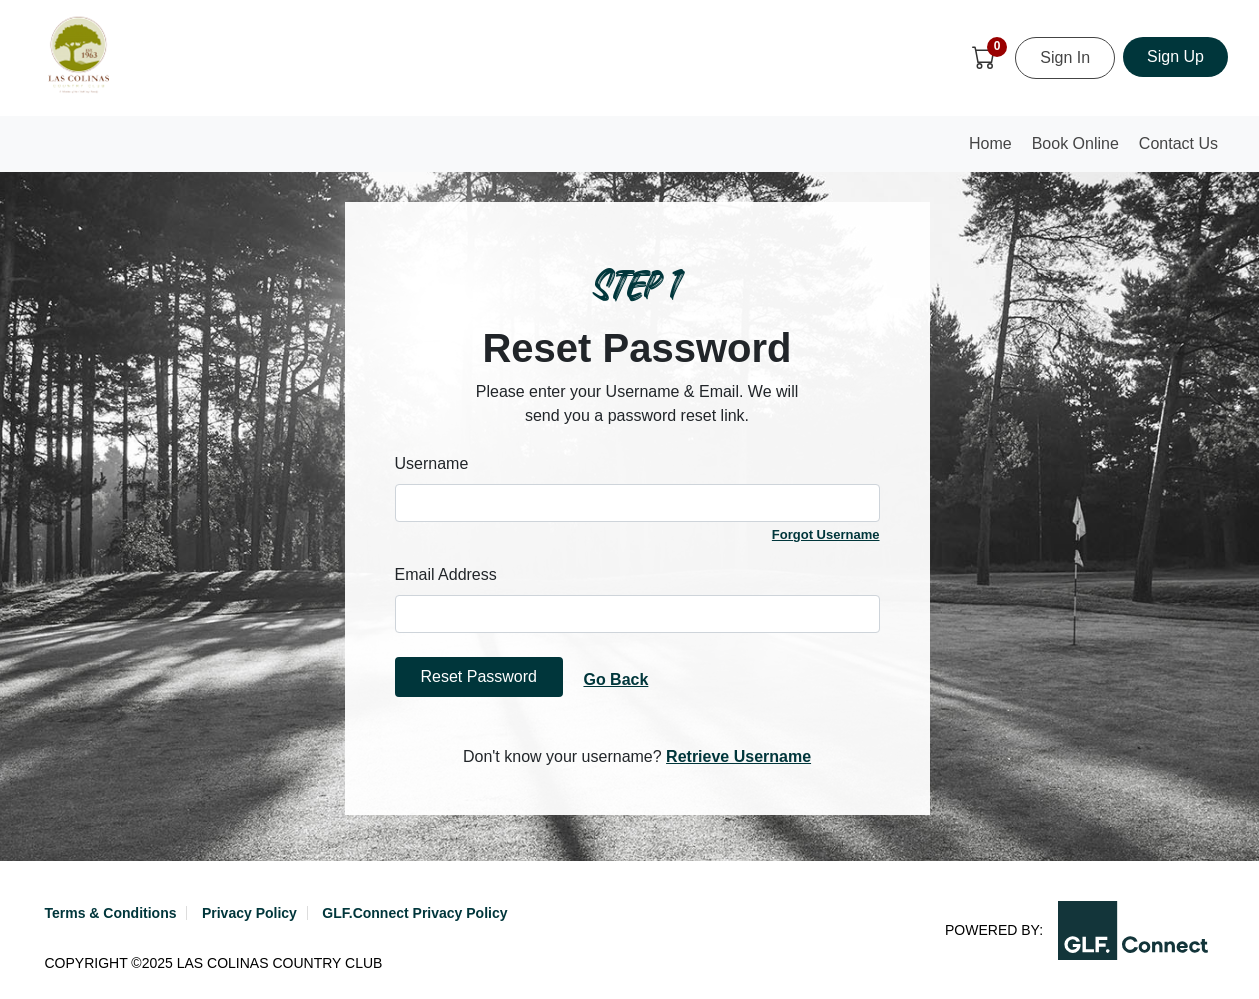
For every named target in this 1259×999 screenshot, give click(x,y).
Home (995, 149)
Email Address (446, 574)
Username (432, 463)
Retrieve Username (738, 756)
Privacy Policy (249, 913)
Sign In (1065, 57)
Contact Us (1178, 143)
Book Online (1075, 143)
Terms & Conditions (111, 913)
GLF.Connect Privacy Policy (414, 913)
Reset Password (479, 676)
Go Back (615, 679)
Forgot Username (826, 534)
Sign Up (1175, 56)
